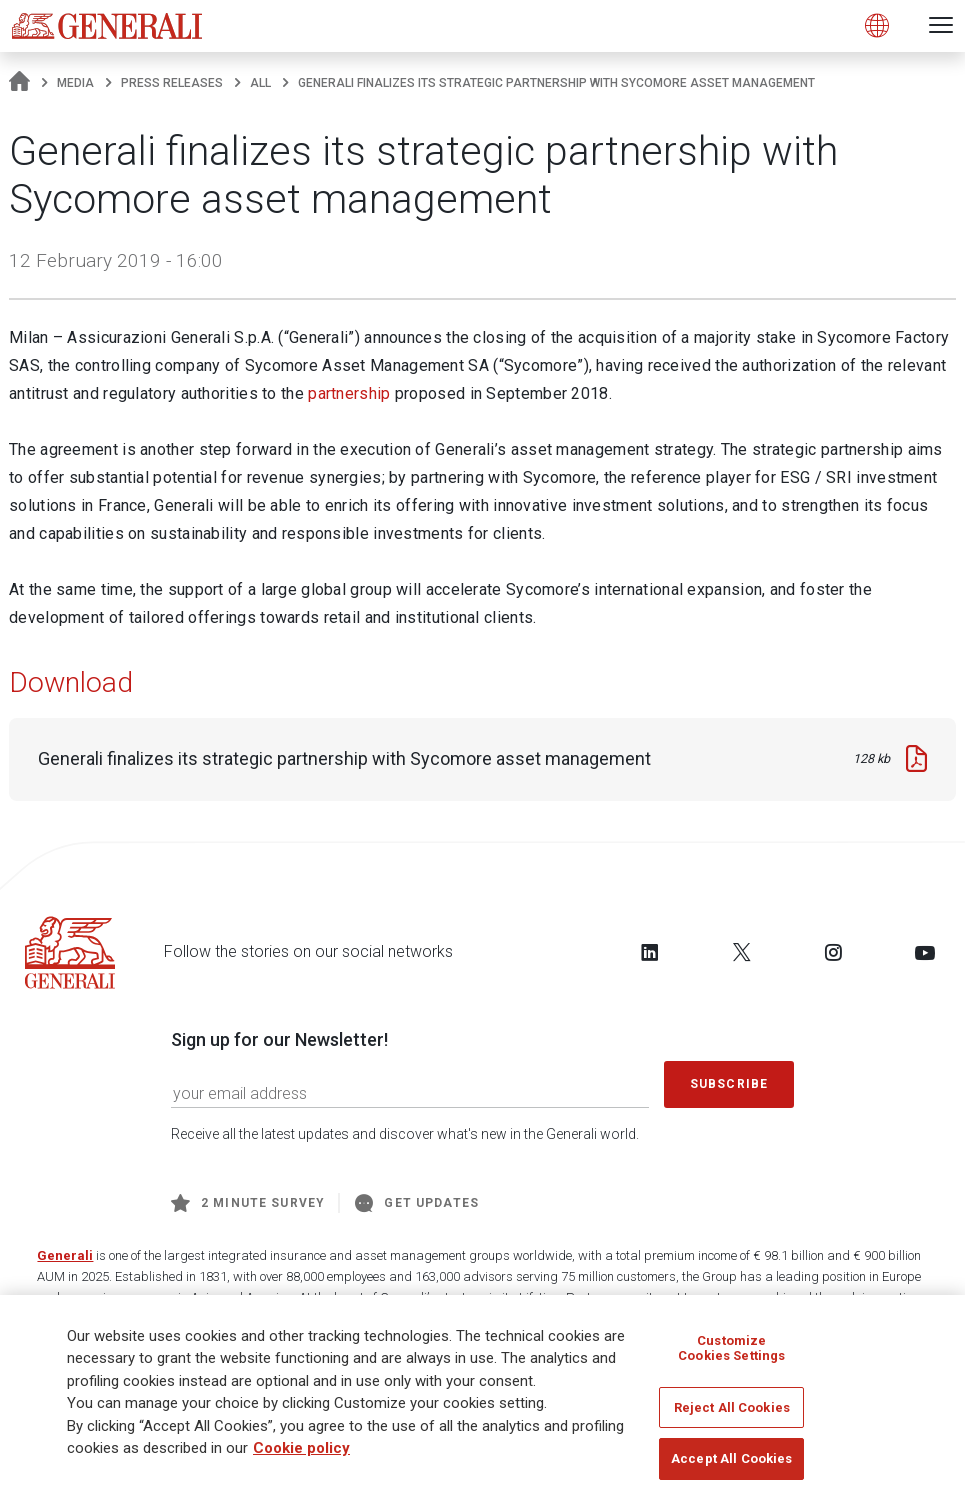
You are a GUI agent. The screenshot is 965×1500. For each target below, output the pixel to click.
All (260, 83)
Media (75, 83)
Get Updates (417, 1203)
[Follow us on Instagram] (833, 952)
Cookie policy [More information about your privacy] (301, 1456)
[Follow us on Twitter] (742, 952)
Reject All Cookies (732, 1415)
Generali (65, 1255)
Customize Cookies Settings (731, 1356)
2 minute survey (248, 1203)
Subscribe (729, 1084)
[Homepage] (19, 83)
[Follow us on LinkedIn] (650, 952)
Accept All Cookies (731, 1467)
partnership (349, 393)
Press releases (172, 83)
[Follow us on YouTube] (925, 952)
